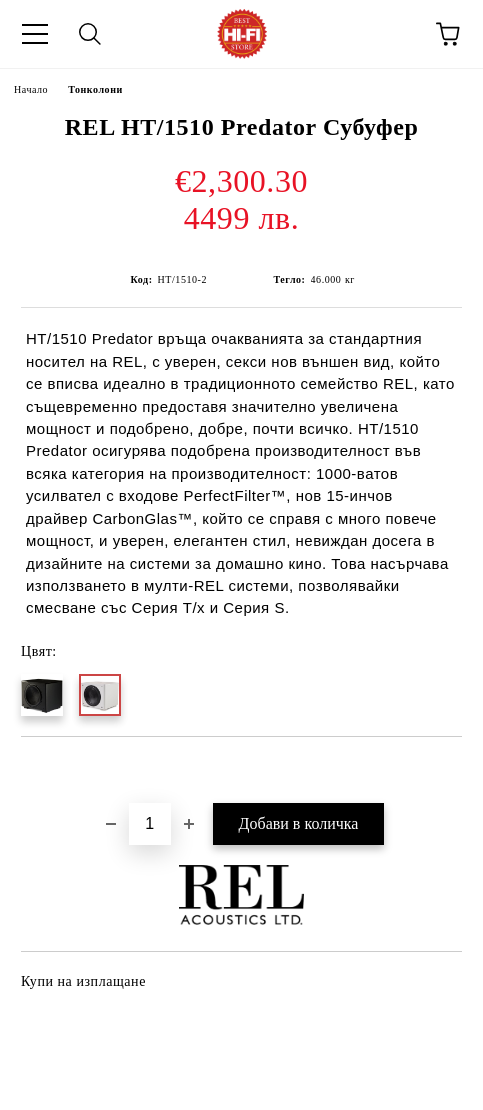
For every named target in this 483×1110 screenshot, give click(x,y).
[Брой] (150, 824)
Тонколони (95, 89)
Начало (31, 89)
